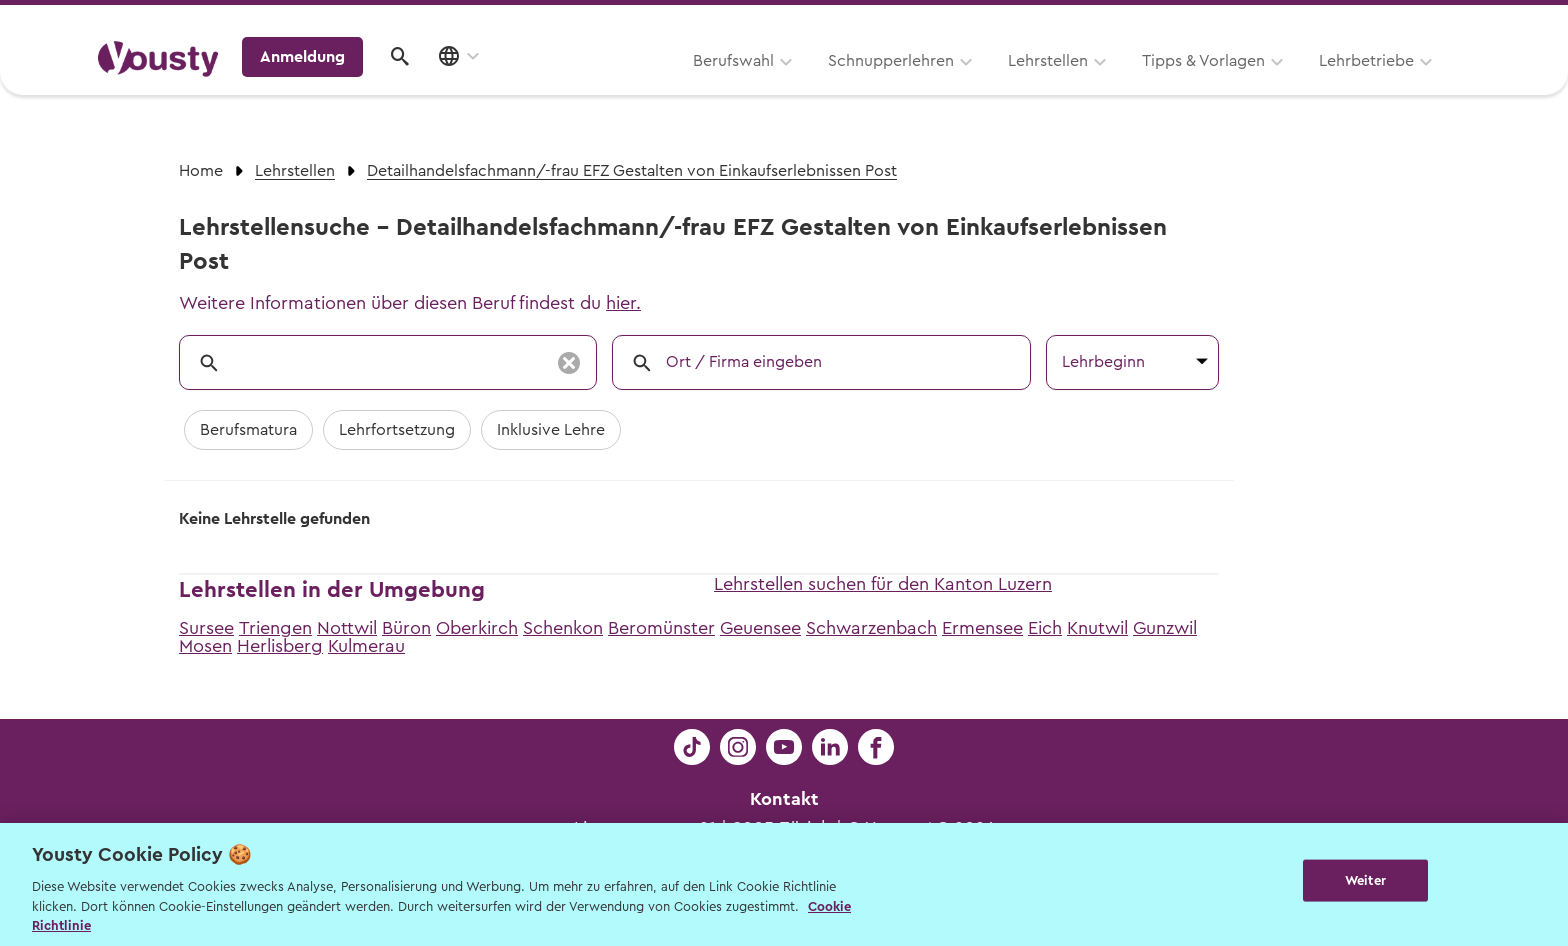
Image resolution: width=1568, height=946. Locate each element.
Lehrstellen (794, 87)
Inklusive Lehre (551, 430)
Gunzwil (1165, 628)
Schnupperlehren (637, 87)
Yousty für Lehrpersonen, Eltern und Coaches (1097, 21)
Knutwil (1097, 628)
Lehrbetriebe (1112, 87)
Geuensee (760, 628)
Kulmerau (366, 646)
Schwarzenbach (871, 628)
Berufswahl (479, 87)
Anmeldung (1296, 85)
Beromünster (661, 628)
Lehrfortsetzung (397, 430)
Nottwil (347, 628)
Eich (1045, 628)
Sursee (206, 628)
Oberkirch (477, 628)
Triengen (275, 628)
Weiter (1365, 882)
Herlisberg (280, 646)
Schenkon (563, 628)
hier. (623, 303)
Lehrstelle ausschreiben (1384, 21)
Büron (406, 628)
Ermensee (982, 628)
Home (201, 171)
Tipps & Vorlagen (949, 87)
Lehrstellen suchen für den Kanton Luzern (883, 584)
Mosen (205, 646)
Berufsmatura (248, 430)
